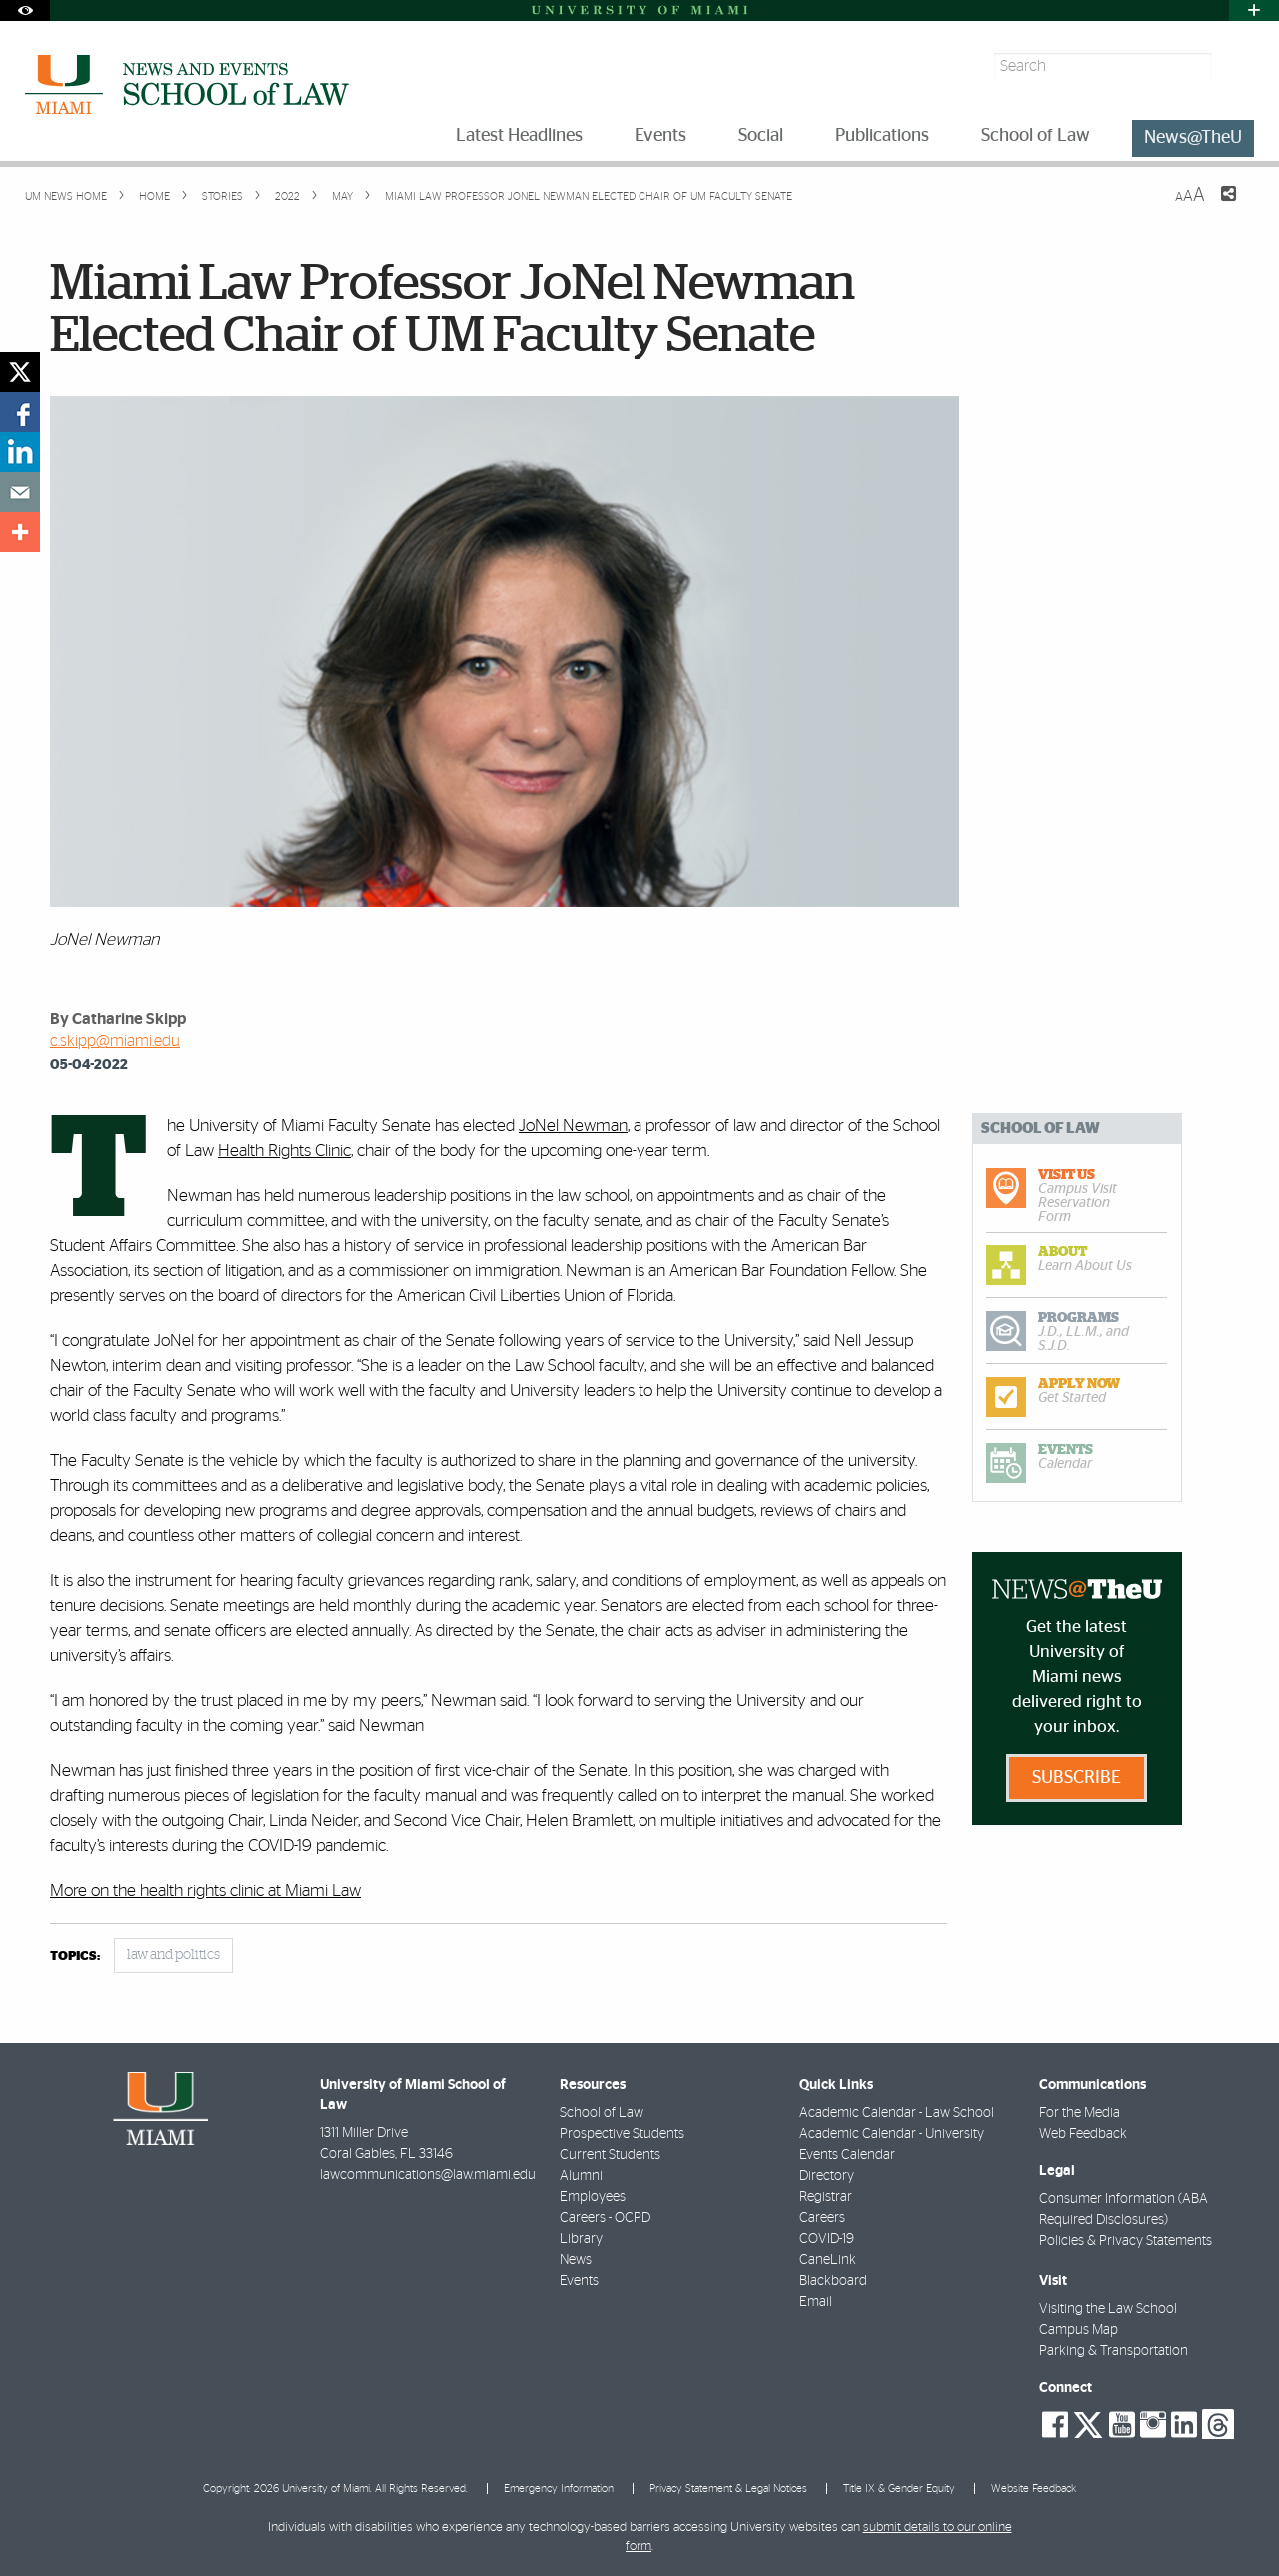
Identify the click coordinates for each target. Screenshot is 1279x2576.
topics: (75, 1956)
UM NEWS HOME (66, 196)
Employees (593, 2197)
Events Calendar (847, 2155)
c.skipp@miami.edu (115, 1041)
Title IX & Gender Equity (899, 2488)
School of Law (601, 2113)
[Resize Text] (1190, 195)
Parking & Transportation (1113, 2351)
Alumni (581, 2176)
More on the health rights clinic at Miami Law (205, 1890)
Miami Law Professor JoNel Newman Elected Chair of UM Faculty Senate (588, 196)
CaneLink (827, 2260)
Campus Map (1078, 2330)
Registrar (825, 2197)
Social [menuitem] (760, 136)
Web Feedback (1083, 2134)
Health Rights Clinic (284, 1150)
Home (153, 196)
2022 (286, 196)
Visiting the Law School (1108, 2309)
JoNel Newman (573, 1125)
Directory (826, 2176)
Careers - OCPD (605, 2218)
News (576, 2260)
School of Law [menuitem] (1035, 136)
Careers (822, 2218)
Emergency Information (559, 2488)
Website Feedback (1033, 2488)
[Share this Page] (1216, 206)
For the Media (1079, 2113)
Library (581, 2239)
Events (579, 2281)
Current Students (610, 2155)
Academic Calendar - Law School (896, 2113)
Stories (221, 196)
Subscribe (1076, 1778)
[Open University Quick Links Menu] (1254, 10)
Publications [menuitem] (882, 136)
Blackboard (833, 2281)
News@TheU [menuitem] (1193, 138)
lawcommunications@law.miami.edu (428, 2175)
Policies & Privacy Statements (1125, 2241)
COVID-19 (826, 2239)
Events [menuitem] (660, 136)
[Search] (1235, 66)
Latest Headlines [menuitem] (519, 136)
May (341, 196)
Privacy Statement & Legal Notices (728, 2488)
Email (815, 2302)
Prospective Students (622, 2134)
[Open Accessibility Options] (25, 10)
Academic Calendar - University (891, 2134)
